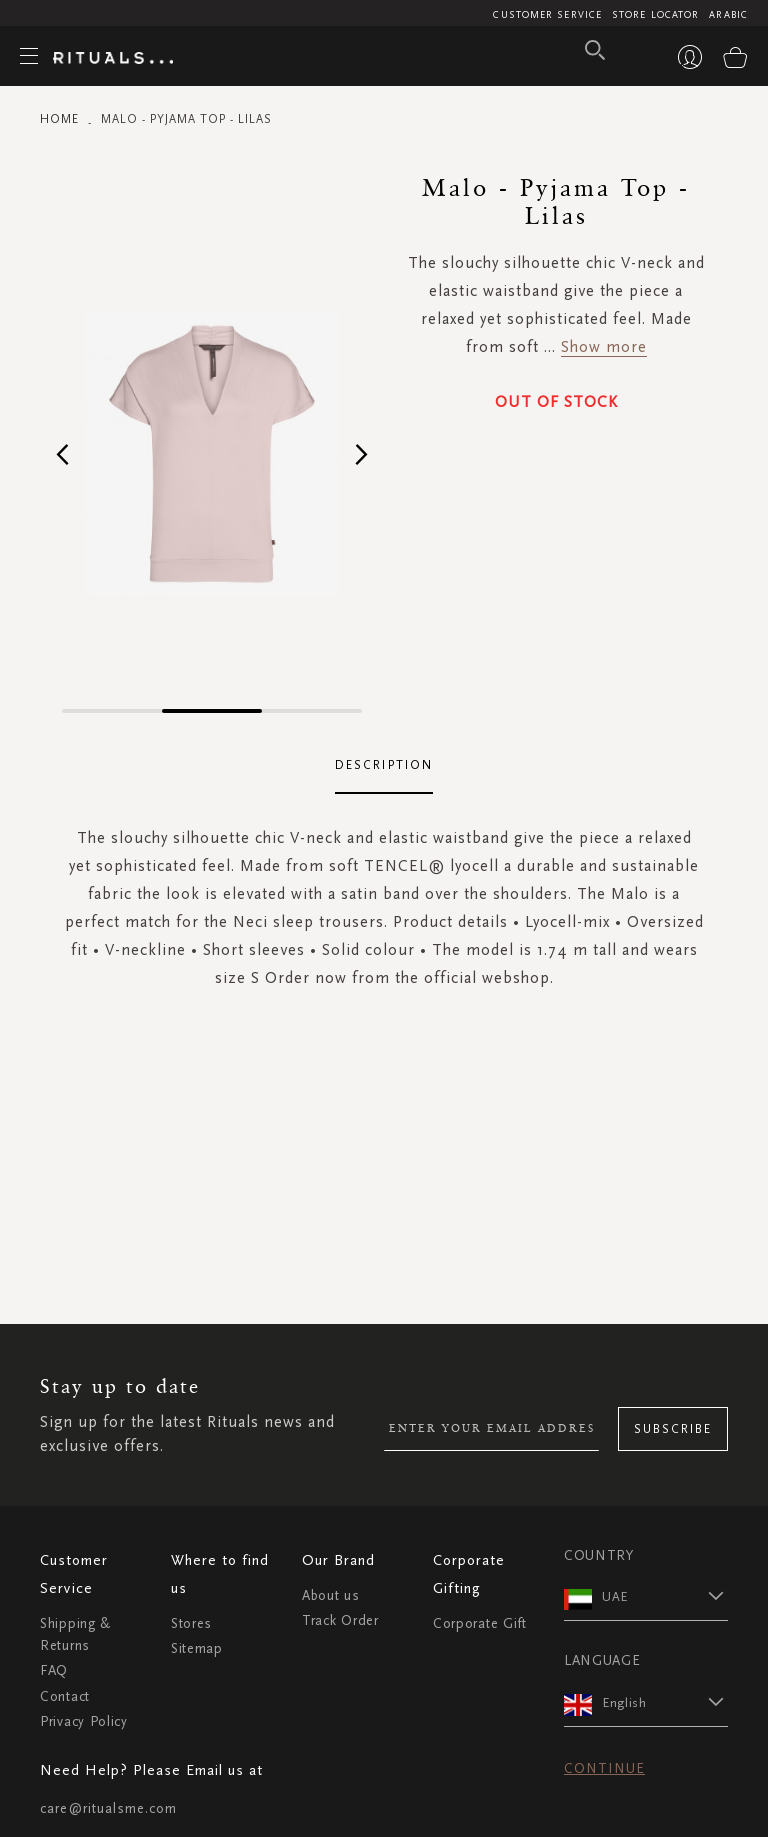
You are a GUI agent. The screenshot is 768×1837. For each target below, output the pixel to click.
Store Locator (655, 15)
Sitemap (197, 1648)
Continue (604, 1768)
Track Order (340, 1620)
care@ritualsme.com (108, 1808)
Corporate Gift (480, 1623)
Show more (604, 346)
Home (59, 119)
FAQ (54, 1670)
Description (384, 765)
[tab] (384, 766)
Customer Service (547, 15)
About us (331, 1595)
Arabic (728, 15)
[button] (62, 453)
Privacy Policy (84, 1721)
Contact (65, 1696)
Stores (191, 1623)
